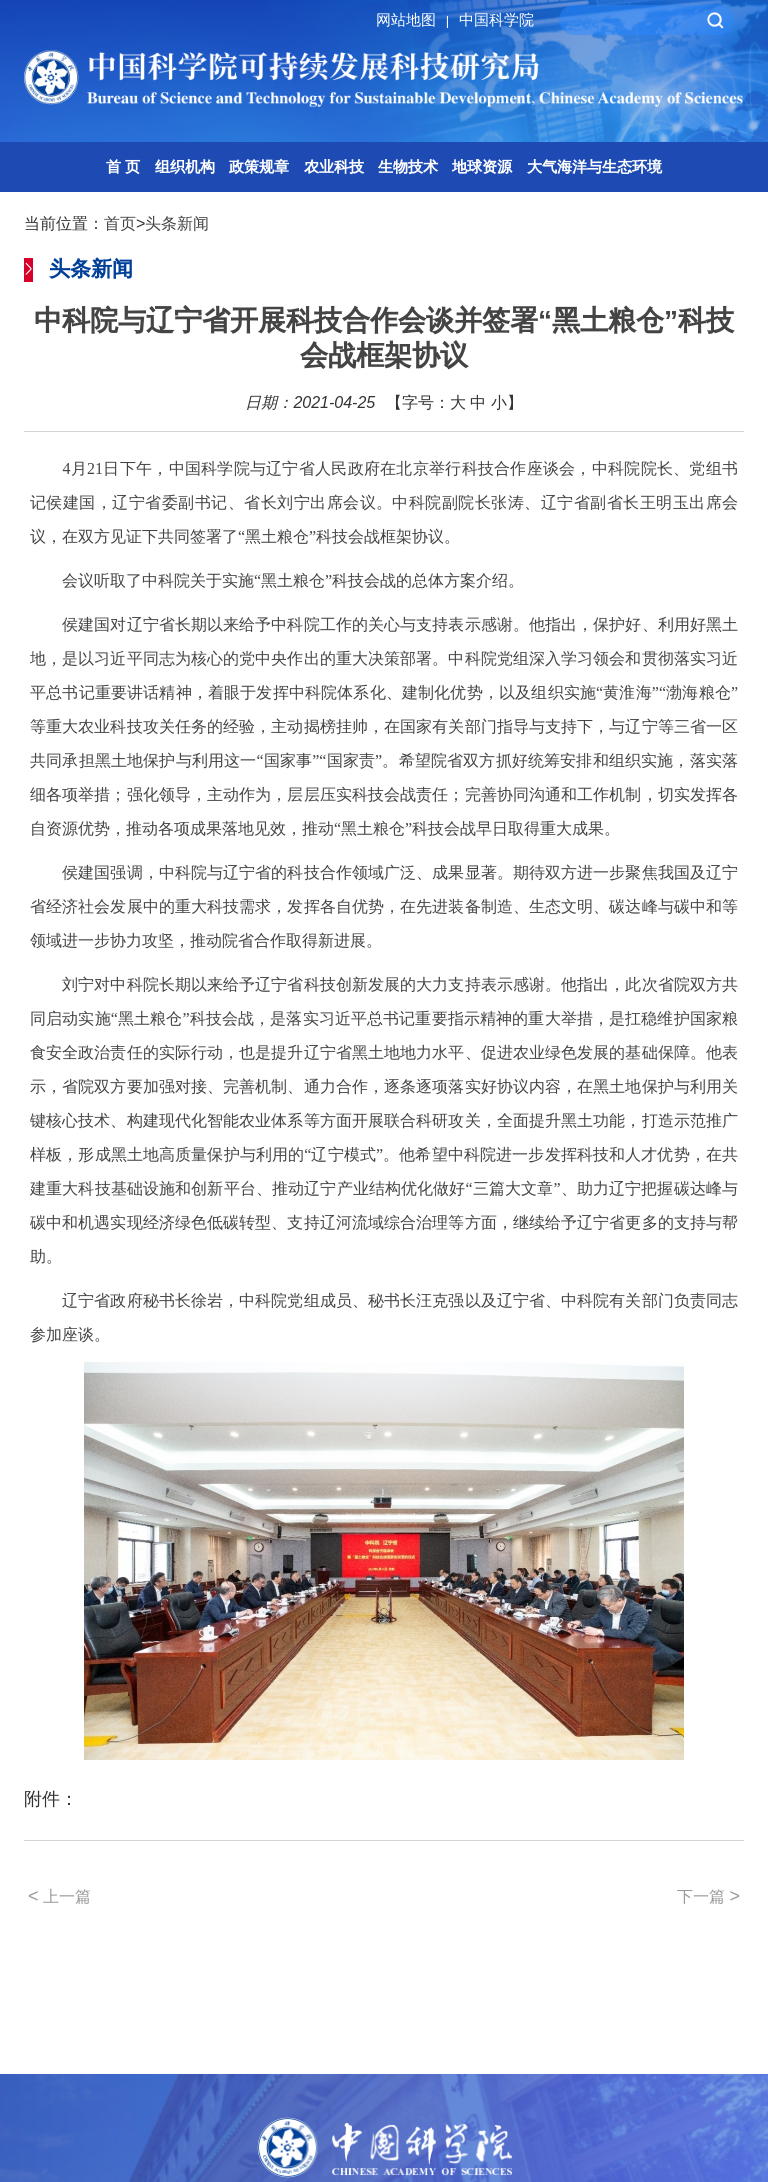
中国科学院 (496, 19)
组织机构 (185, 166)
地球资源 (482, 166)
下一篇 (708, 1896)
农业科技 (334, 166)
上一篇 (59, 1896)
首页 (120, 223)
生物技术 (408, 166)
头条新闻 (177, 223)
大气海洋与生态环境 (594, 166)
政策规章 (259, 166)
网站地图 (415, 19)
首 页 (123, 166)
